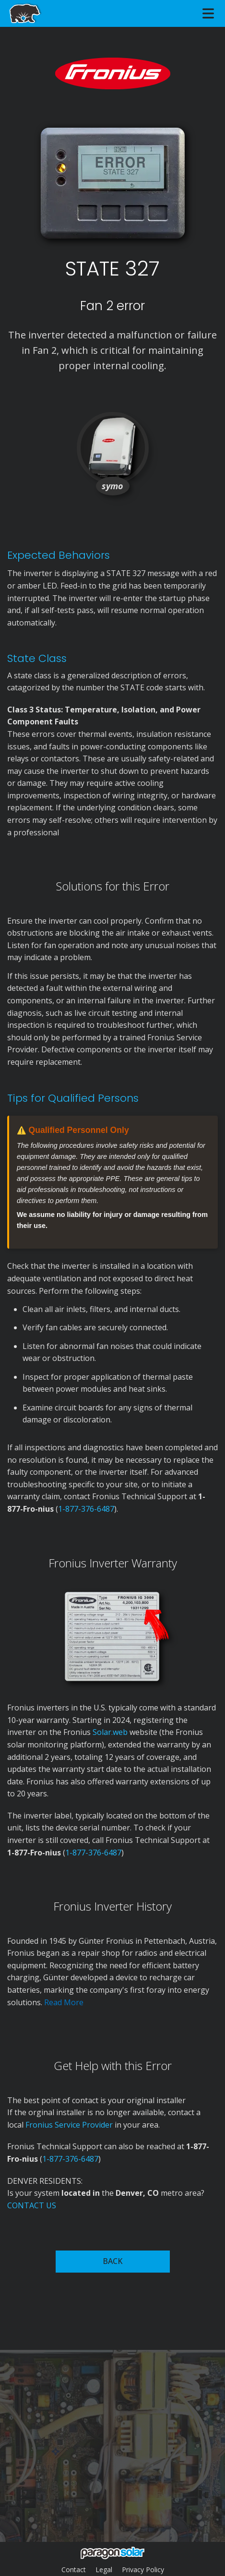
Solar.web (111, 1732)
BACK (112, 2261)
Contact (73, 2569)
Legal (103, 2569)
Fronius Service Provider (69, 2124)
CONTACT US (31, 2205)
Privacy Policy (143, 2569)
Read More (63, 2002)
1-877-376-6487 (86, 1509)
